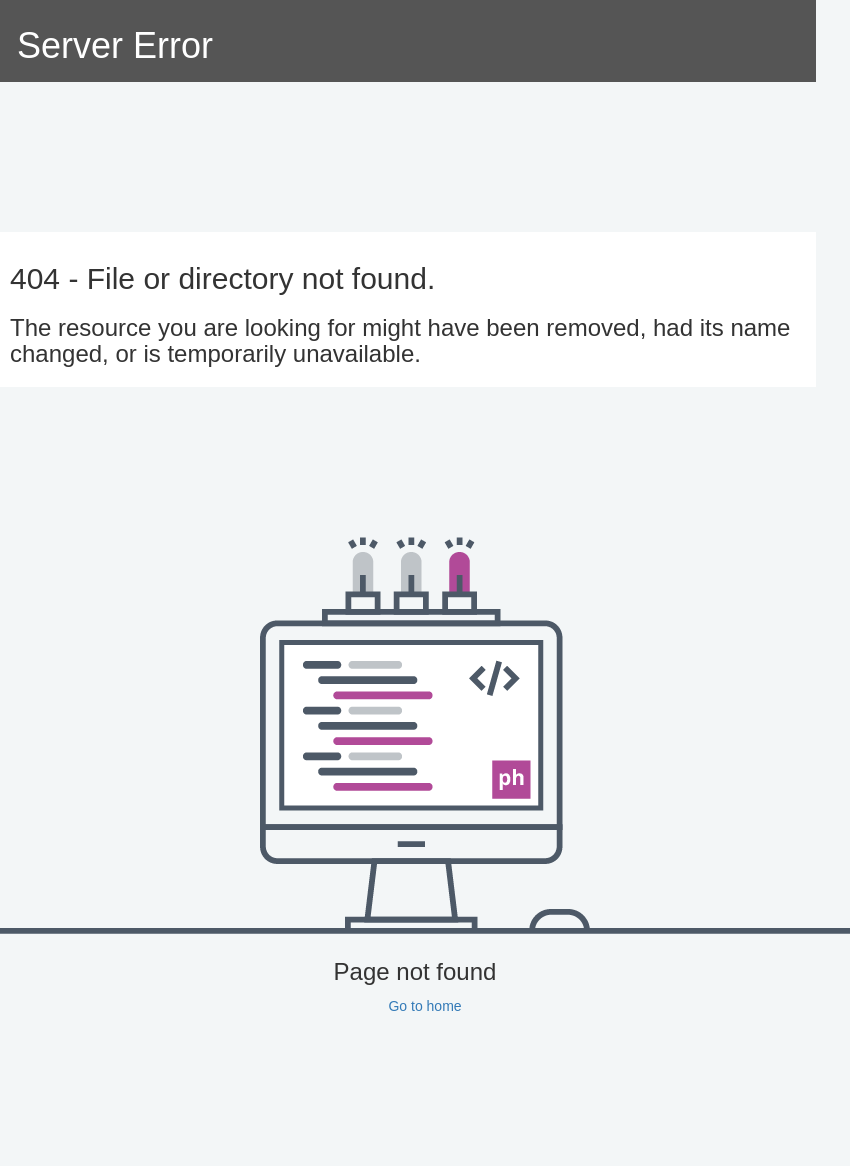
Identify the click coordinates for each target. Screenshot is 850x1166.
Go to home (424, 1006)
